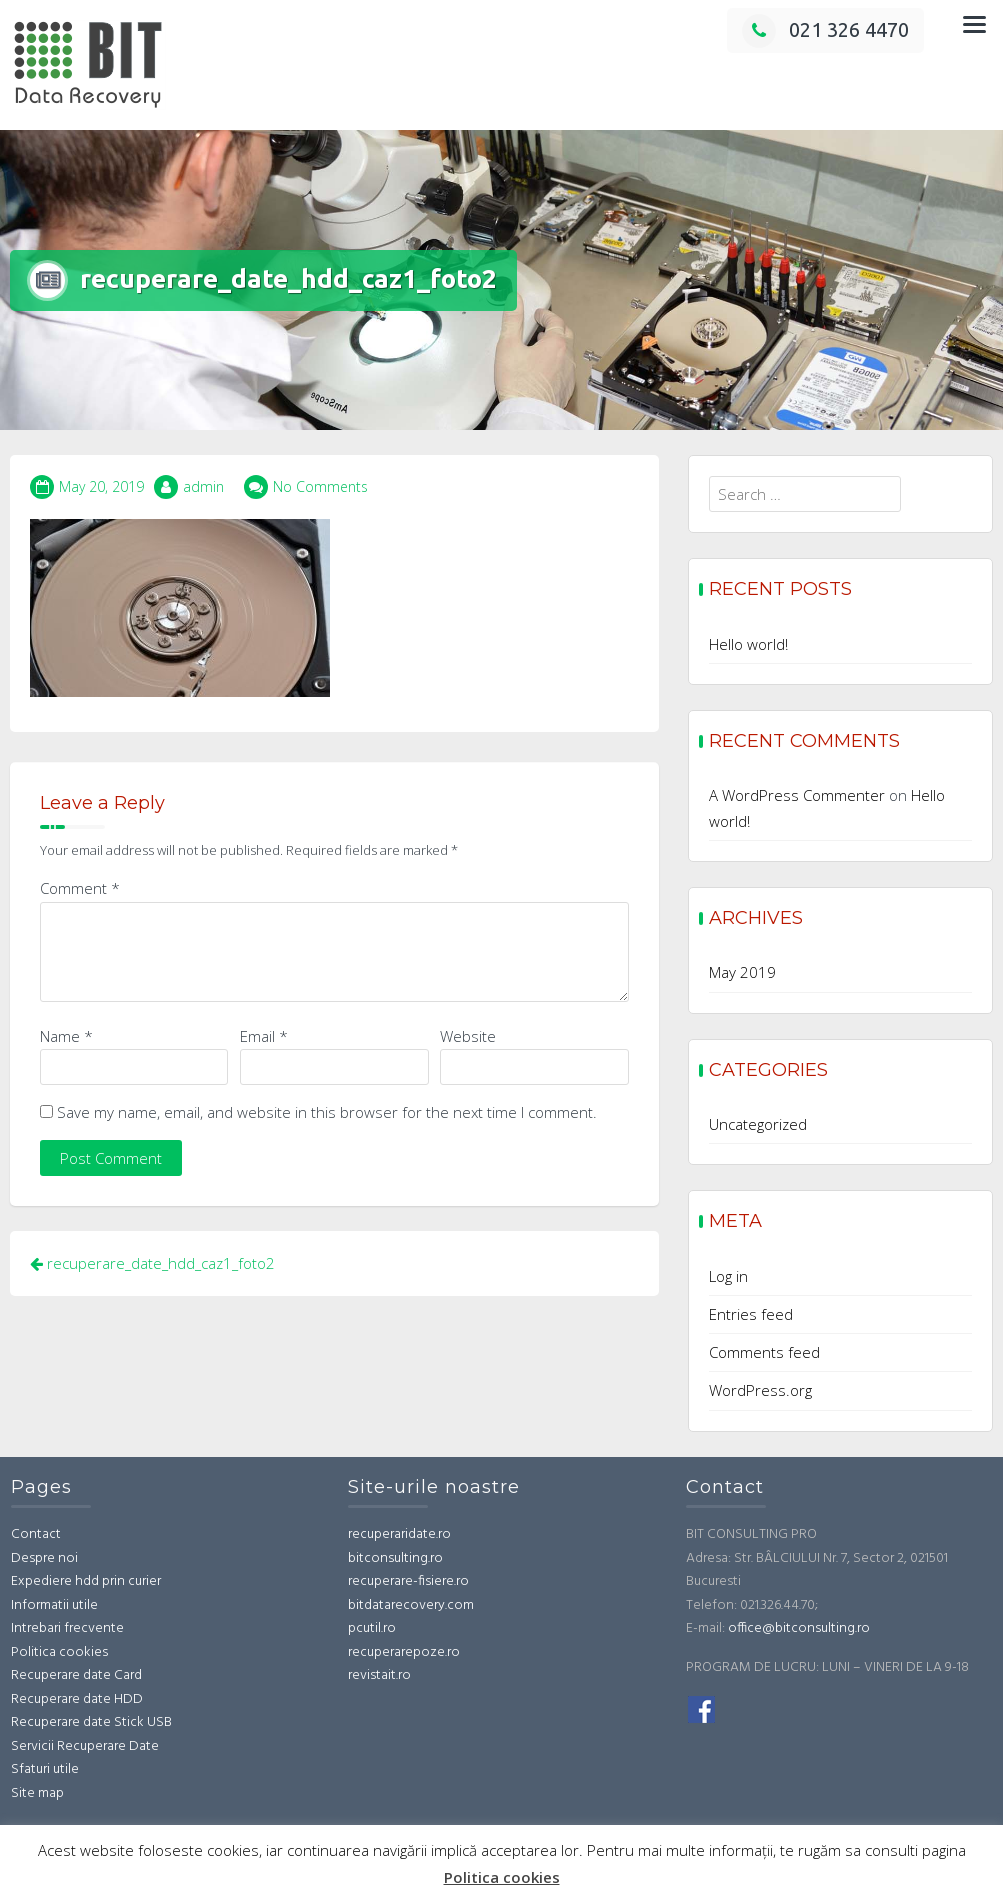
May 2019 (742, 972)
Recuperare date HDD (77, 1699)
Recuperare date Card (76, 1675)
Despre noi (44, 1558)
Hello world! (748, 644)
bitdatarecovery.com (411, 1605)
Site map (37, 1793)
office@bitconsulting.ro (799, 1628)
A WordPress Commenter (797, 795)
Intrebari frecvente (67, 1628)
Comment (80, 888)
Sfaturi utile (45, 1769)
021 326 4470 (825, 29)
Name (66, 1036)
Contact (36, 1534)
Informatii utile (54, 1605)
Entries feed (751, 1314)
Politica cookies (59, 1652)
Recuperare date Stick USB (91, 1722)
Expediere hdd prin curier (86, 1581)
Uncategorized (758, 1124)
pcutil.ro (372, 1628)
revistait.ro (379, 1675)
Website (468, 1036)
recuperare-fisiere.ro (408, 1581)
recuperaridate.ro (399, 1534)
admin (203, 486)
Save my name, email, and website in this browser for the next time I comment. (327, 1112)
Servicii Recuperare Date (85, 1746)
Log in (728, 1276)
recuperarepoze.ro (404, 1652)
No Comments (320, 486)
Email (264, 1036)
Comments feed (764, 1352)
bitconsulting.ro (395, 1558)
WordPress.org (760, 1390)
